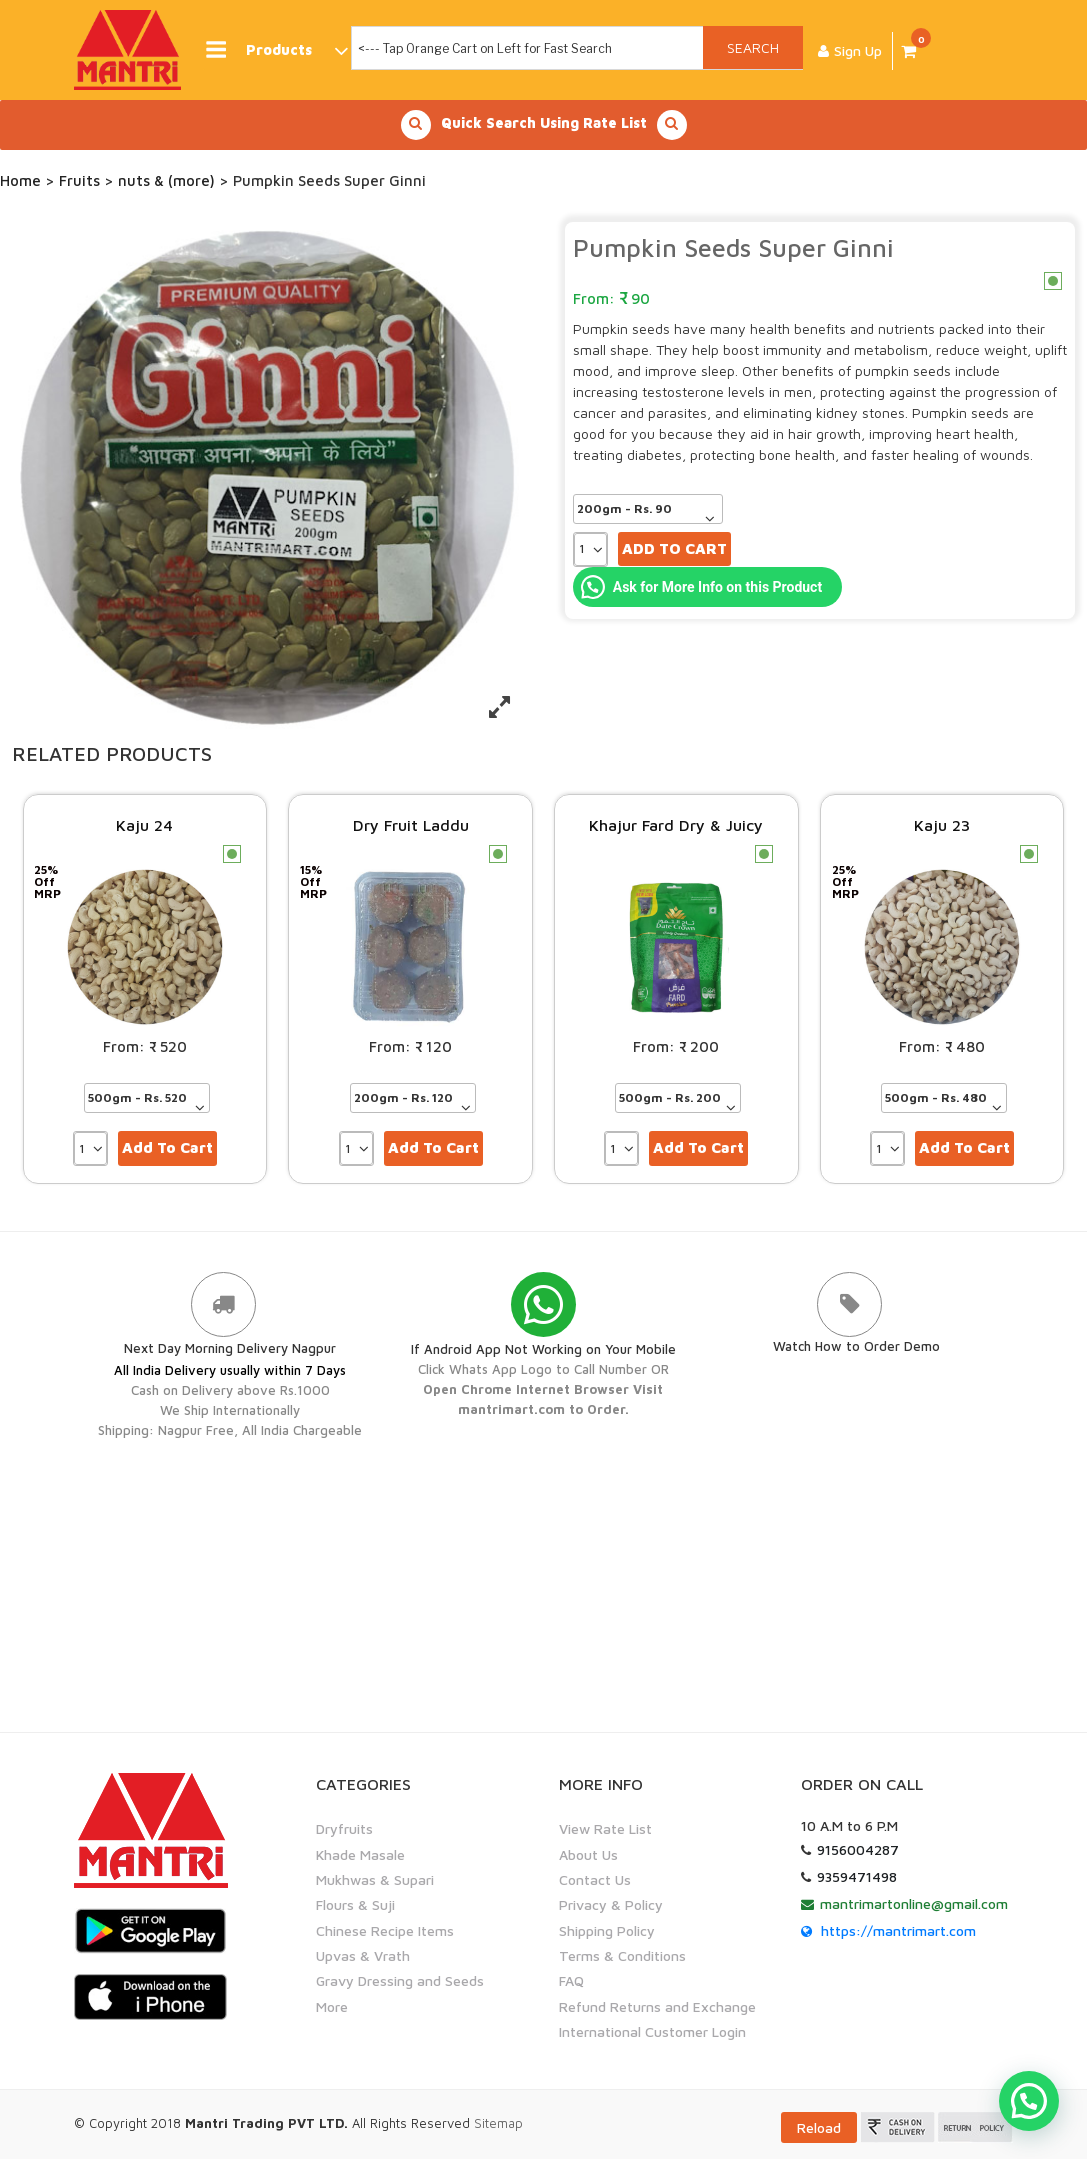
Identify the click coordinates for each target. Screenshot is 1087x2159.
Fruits (79, 180)
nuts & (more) (166, 180)
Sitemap (498, 2122)
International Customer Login (652, 2030)
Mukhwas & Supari (375, 1878)
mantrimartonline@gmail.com (914, 1902)
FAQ (571, 1980)
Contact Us (595, 1878)
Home (20, 180)
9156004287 (858, 1848)
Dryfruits (344, 1827)
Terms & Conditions (622, 1954)
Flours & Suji (355, 1903)
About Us (588, 1853)
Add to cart (674, 548)
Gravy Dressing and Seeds (400, 1980)
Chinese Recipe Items (385, 1929)
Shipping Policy (607, 1929)
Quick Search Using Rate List (544, 125)
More (332, 2005)
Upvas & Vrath (363, 1954)
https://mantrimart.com (898, 1929)
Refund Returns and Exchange (657, 2005)
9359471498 (857, 1875)
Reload (819, 2126)
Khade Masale (360, 1853)
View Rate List (605, 1827)
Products (276, 50)
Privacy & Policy (611, 1903)
